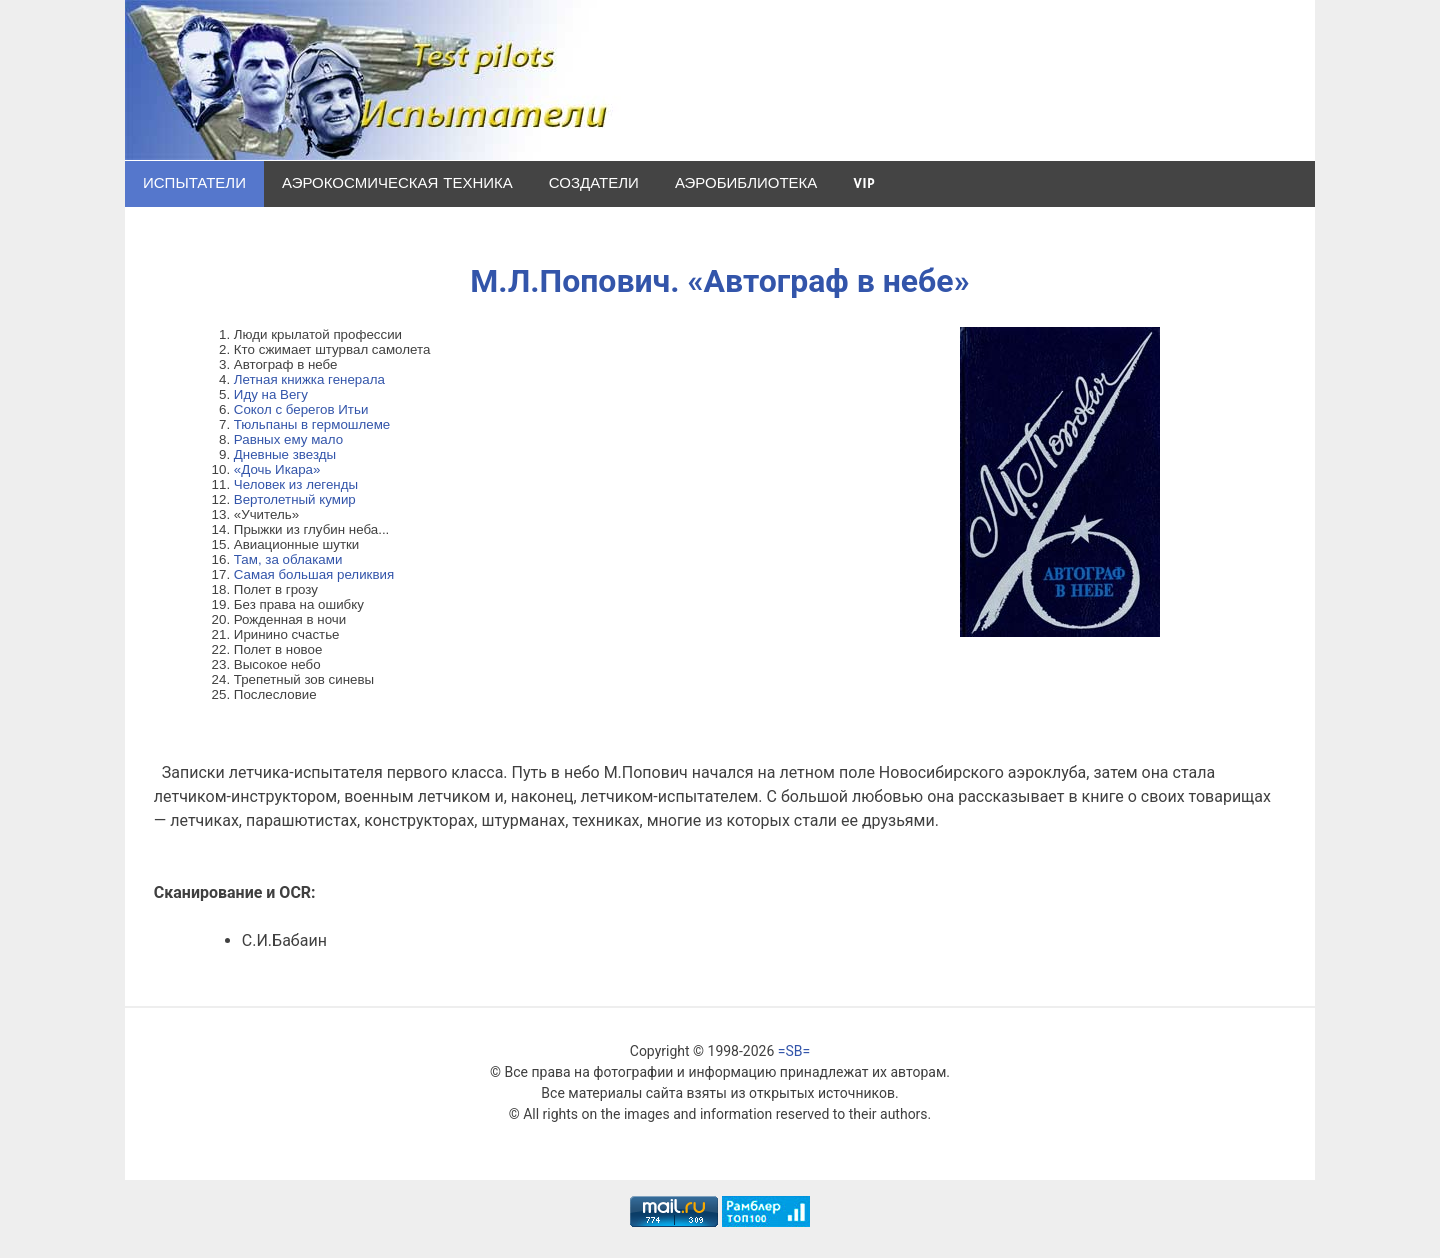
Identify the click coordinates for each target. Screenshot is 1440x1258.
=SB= (794, 1051)
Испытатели (194, 183)
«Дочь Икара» (277, 469)
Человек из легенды (296, 484)
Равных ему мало (288, 439)
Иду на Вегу (271, 394)
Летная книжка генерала (309, 379)
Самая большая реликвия (314, 574)
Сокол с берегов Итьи (301, 409)
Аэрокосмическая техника (397, 183)
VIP (863, 183)
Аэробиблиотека (746, 183)
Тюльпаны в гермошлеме (312, 424)
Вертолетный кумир (295, 499)
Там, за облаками (288, 559)
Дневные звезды (285, 454)
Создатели (594, 183)
